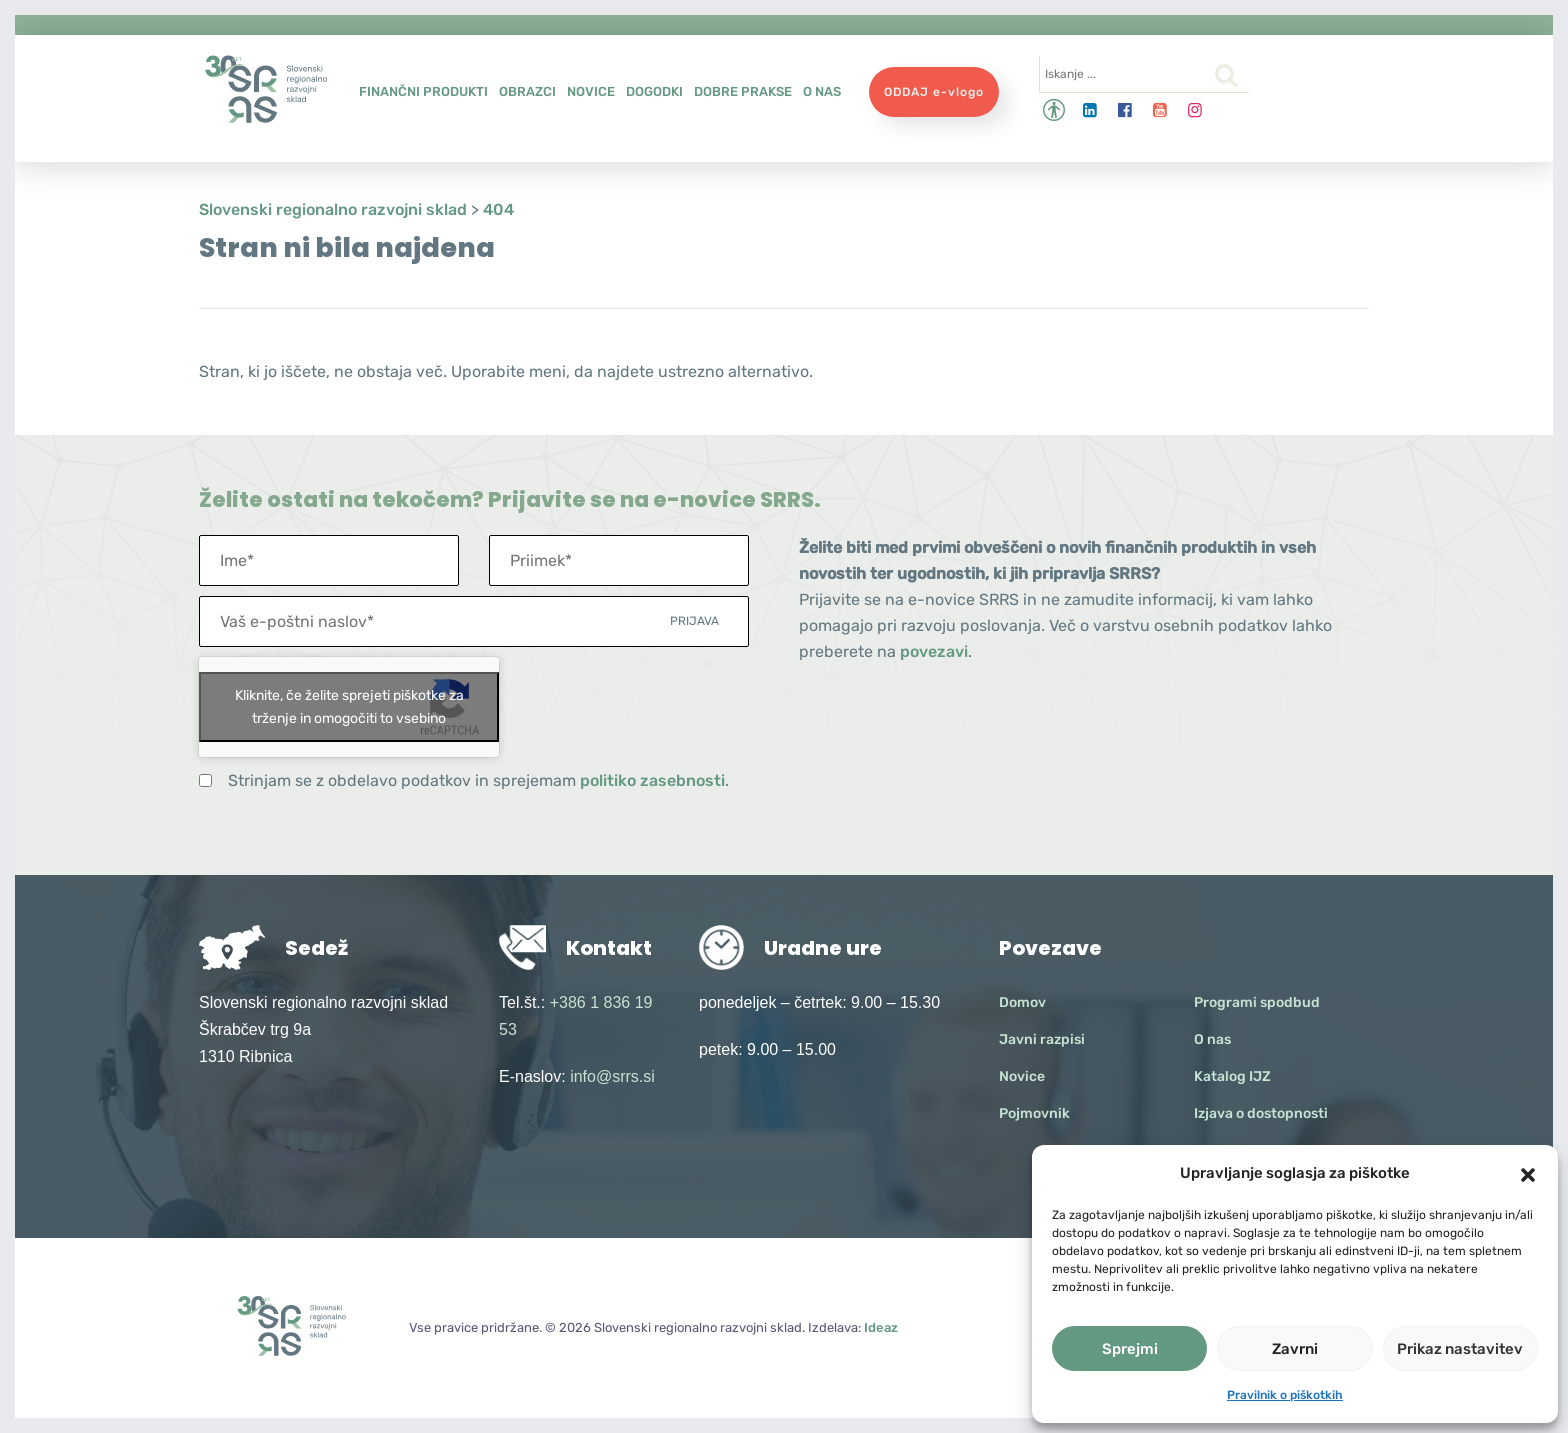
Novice (591, 91)
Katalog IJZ (1232, 1076)
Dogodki (654, 91)
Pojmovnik (1034, 1113)
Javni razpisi (1042, 1039)
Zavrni (1295, 1349)
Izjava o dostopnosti (1261, 1113)
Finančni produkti (423, 91)
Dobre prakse (743, 91)
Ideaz (881, 1327)
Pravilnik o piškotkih (1285, 1395)
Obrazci (527, 91)
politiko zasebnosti (652, 780)
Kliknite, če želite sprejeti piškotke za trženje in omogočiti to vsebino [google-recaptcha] (349, 707)
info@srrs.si (612, 1076)
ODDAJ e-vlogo (934, 92)
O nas (822, 91)
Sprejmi (1130, 1349)
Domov (1022, 1002)
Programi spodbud (1257, 1002)
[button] (1528, 1173)
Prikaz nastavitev (1460, 1349)
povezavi (934, 651)
